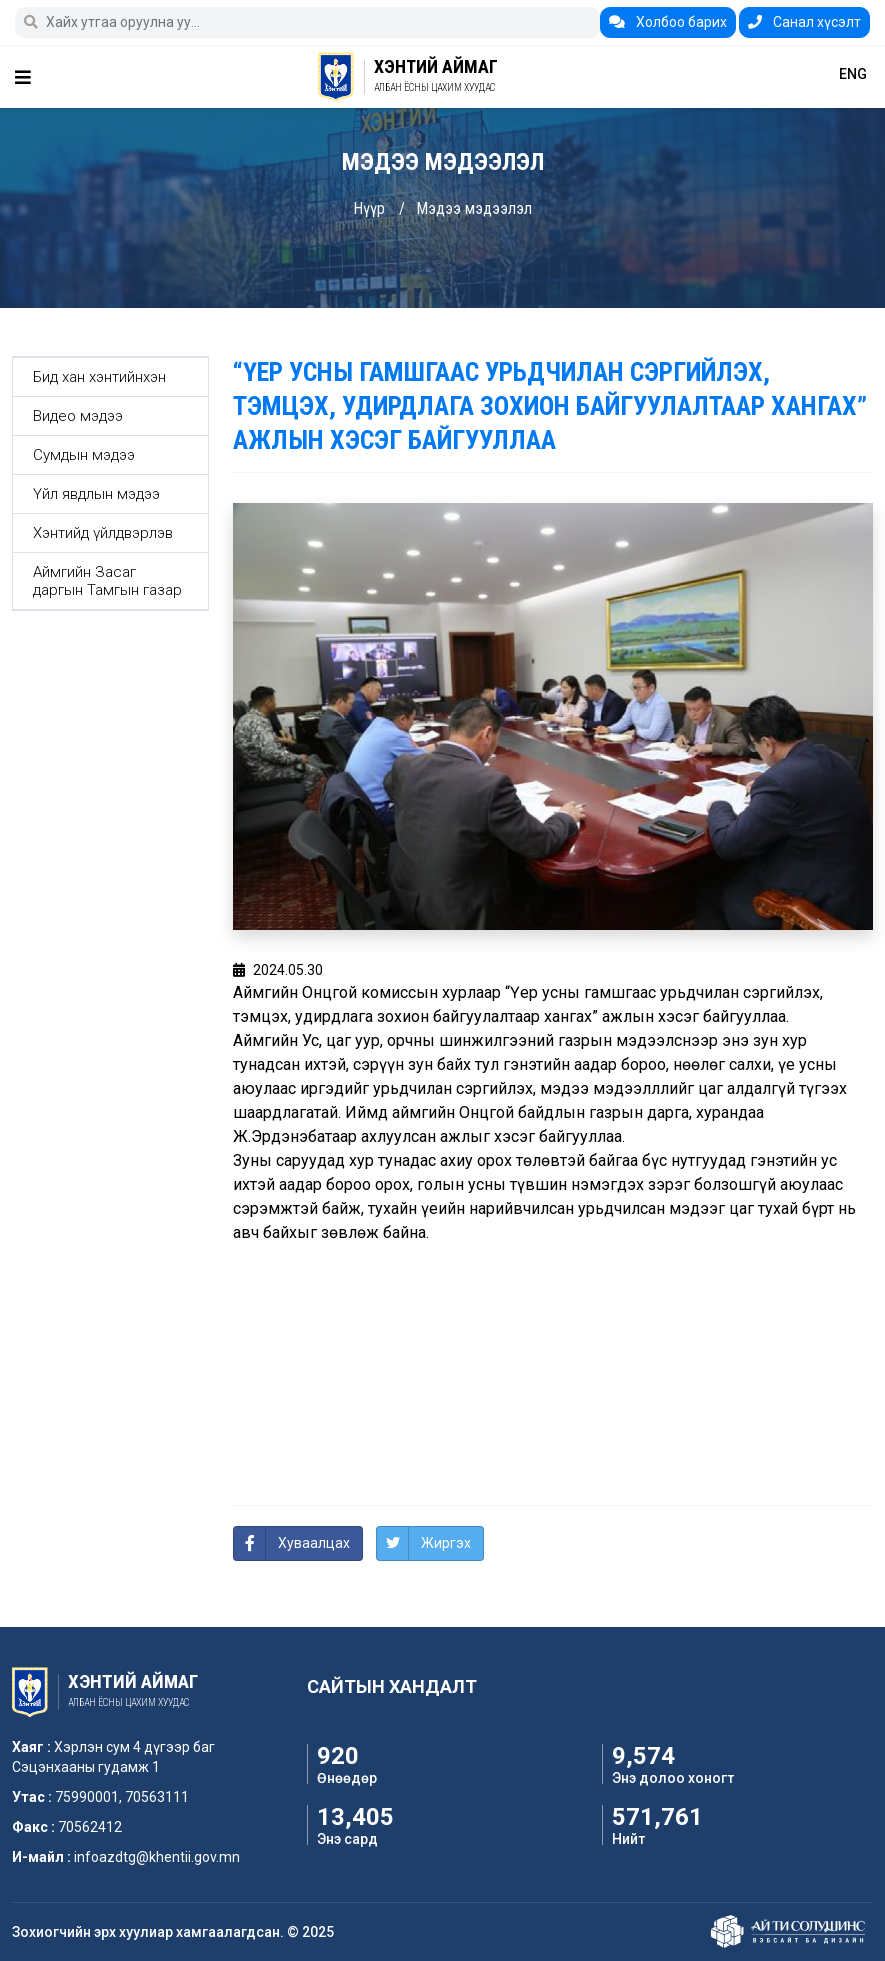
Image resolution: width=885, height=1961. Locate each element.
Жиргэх (446, 1543)
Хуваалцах (314, 1543)
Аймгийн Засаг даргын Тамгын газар (107, 581)
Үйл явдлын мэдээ (96, 494)
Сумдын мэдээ (84, 455)
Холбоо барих (668, 22)
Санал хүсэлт (804, 22)
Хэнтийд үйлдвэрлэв (103, 533)
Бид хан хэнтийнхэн (99, 377)
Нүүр (369, 208)
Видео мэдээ (78, 416)
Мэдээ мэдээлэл (474, 208)
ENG (853, 74)
